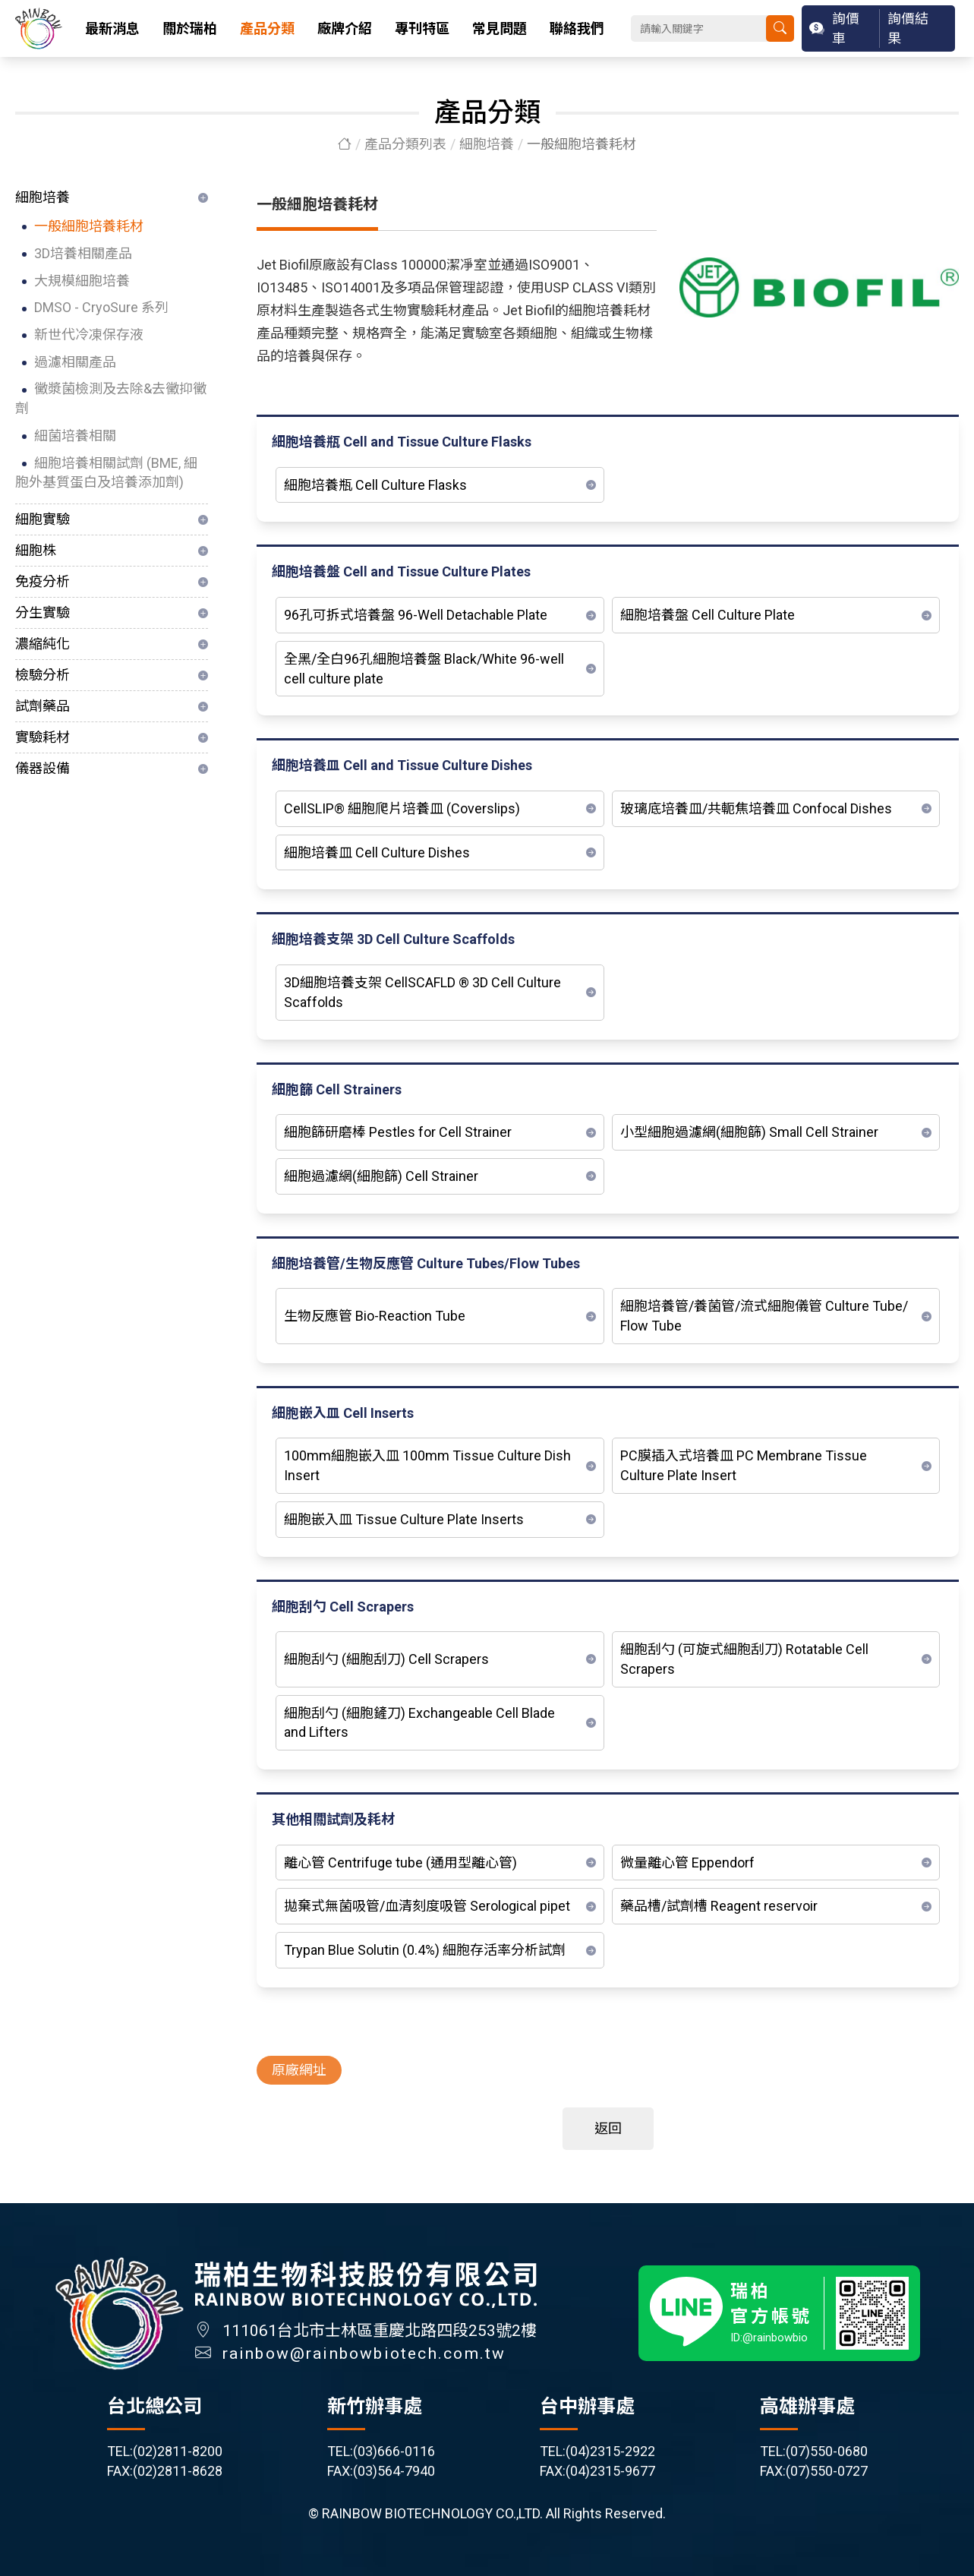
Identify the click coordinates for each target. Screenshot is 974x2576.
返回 (608, 2129)
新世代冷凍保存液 (88, 335)
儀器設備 (42, 768)
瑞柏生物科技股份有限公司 (38, 28)
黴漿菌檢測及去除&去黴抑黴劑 (110, 398)
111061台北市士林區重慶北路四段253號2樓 (379, 2342)
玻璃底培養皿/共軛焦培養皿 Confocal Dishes (756, 809)
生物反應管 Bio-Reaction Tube (374, 1316)
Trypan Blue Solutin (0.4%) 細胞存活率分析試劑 (425, 1951)
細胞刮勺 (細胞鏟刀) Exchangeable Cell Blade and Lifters (419, 1723)
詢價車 (845, 28)
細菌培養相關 (75, 436)
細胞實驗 (42, 519)
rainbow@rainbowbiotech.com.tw (364, 2365)
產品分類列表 (405, 144)
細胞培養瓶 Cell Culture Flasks (375, 485)
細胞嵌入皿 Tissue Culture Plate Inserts (404, 1520)
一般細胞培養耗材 (88, 226)
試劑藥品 (42, 706)
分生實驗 (42, 612)
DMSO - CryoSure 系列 (101, 307)
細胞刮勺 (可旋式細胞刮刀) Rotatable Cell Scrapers (744, 1660)
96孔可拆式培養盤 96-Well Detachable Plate (415, 615)
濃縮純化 (42, 644)
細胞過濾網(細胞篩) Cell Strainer (381, 1177)
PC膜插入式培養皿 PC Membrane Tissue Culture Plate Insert (743, 1466)
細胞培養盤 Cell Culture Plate (707, 615)
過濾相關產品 (75, 362)
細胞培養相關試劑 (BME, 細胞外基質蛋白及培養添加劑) (106, 473)
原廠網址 (299, 2071)
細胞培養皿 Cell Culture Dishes (377, 852)
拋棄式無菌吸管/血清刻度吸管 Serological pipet (427, 1907)
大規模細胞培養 (82, 281)
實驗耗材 (42, 737)
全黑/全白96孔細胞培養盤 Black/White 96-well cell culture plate (424, 669)
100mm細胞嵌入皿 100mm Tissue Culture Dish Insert (427, 1466)
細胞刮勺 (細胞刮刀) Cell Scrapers (386, 1660)
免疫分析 (42, 581)
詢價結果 (907, 28)
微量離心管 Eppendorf (687, 1862)
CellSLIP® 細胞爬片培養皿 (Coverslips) (402, 809)
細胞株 (35, 550)
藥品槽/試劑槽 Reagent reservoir (719, 1907)
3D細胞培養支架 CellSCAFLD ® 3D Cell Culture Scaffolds (422, 993)
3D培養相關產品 (83, 253)
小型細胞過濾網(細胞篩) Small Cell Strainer (749, 1133)
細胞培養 (486, 144)
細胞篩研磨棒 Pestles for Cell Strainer (398, 1133)
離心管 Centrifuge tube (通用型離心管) (400, 1862)
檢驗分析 (42, 675)
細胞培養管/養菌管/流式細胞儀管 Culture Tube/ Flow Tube (764, 1316)
